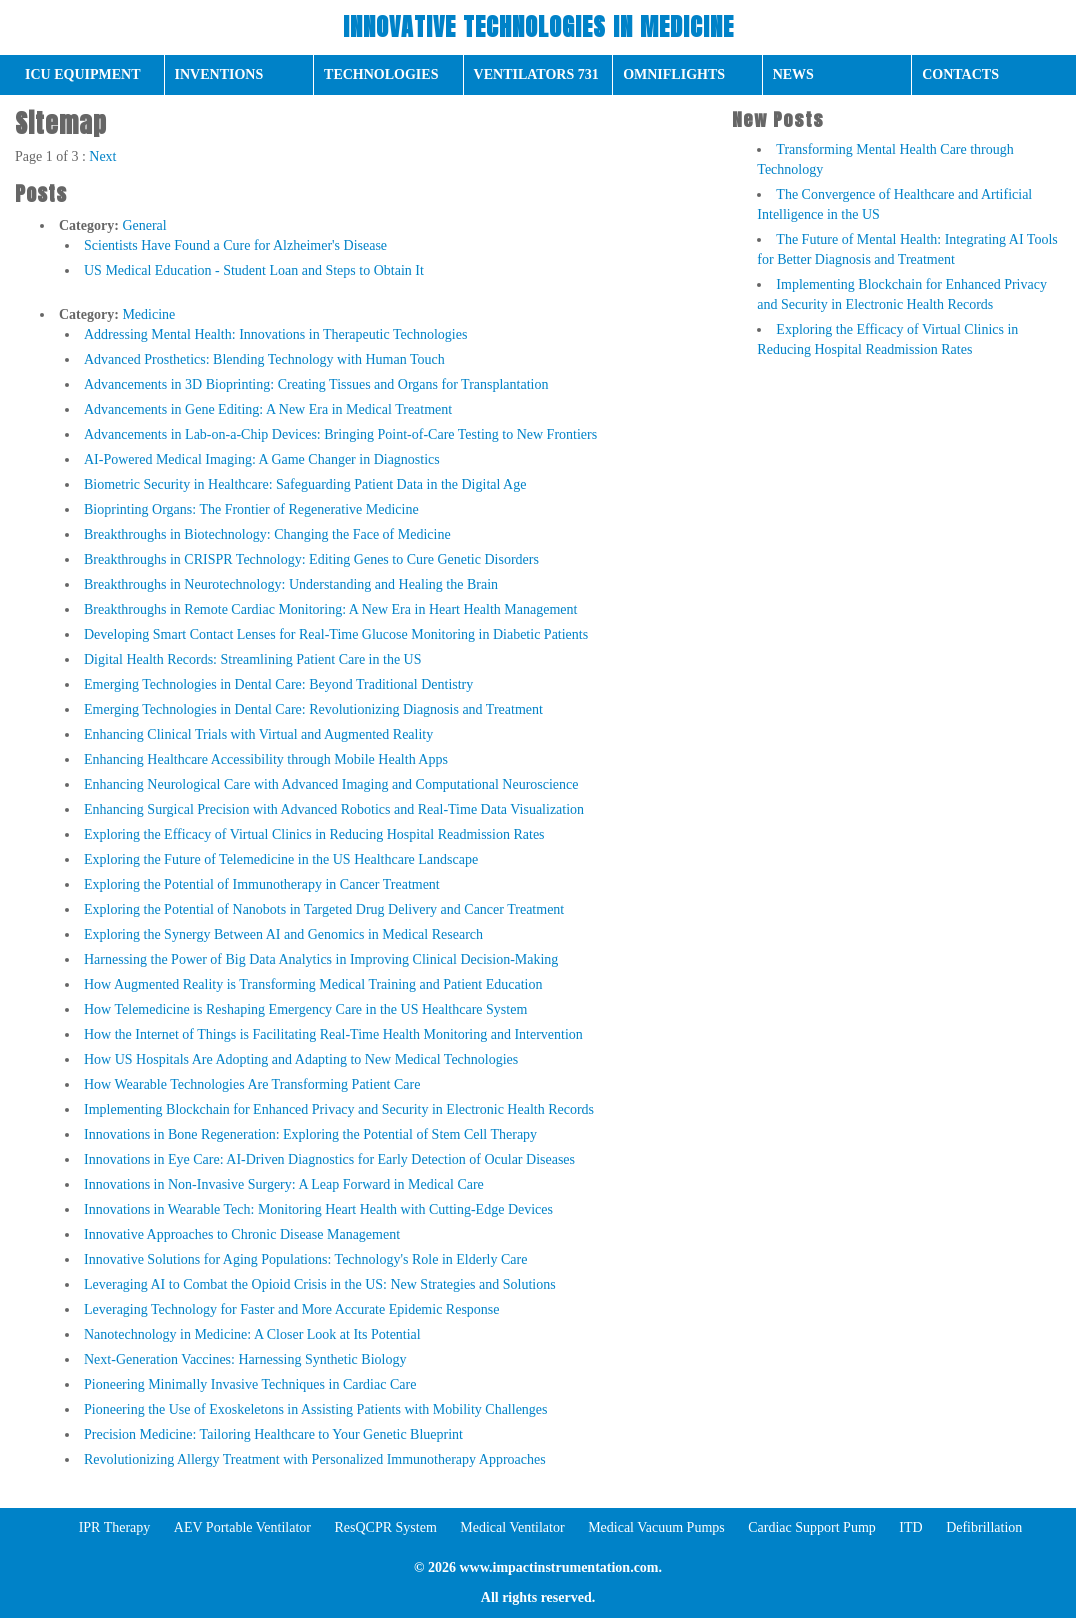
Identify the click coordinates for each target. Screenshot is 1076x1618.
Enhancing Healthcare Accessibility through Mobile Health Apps (266, 759)
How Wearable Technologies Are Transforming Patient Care (252, 1084)
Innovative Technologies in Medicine (538, 27)
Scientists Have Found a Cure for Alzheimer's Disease (235, 245)
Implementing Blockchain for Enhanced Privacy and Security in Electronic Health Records (339, 1109)
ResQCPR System (385, 1527)
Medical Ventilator (512, 1527)
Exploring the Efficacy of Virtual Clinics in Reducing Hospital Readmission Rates (314, 834)
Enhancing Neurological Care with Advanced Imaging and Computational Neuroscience (331, 784)
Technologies (381, 74)
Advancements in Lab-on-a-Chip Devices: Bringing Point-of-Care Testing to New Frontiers (340, 434)
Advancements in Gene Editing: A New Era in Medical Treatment (268, 409)
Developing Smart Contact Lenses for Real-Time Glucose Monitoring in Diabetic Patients (336, 634)
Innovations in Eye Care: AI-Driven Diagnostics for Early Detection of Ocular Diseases (329, 1159)
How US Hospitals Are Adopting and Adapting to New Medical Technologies (301, 1059)
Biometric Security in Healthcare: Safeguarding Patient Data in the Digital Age (305, 484)
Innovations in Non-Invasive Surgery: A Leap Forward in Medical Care (284, 1184)
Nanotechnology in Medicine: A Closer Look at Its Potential (252, 1334)
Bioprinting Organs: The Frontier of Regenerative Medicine (251, 509)
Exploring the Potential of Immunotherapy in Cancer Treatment (262, 884)
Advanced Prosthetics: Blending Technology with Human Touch (264, 359)
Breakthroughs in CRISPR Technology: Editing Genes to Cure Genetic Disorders (311, 559)
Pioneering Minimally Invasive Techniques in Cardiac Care (250, 1384)
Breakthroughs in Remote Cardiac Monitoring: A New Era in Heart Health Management (330, 609)
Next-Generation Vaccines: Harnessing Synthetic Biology (245, 1359)
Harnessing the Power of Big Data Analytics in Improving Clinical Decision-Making (321, 959)
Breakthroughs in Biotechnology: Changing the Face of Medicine (267, 534)
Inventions (219, 74)
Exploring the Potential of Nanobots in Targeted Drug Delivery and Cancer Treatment (324, 909)
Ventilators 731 (536, 74)
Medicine (148, 314)
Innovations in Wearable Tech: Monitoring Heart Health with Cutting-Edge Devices (318, 1209)
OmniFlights (674, 74)
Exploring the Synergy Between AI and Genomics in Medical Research (283, 934)
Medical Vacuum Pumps (656, 1527)
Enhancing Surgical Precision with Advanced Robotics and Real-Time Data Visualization (334, 809)
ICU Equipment (83, 74)
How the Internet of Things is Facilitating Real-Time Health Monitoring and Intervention (333, 1034)
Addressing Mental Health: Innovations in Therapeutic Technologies (275, 334)
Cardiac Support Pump (812, 1527)
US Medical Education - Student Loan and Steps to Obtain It (254, 270)
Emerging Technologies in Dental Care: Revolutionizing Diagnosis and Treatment (313, 709)
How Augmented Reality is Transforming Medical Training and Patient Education (313, 984)
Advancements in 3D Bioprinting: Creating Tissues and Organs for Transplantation (316, 384)
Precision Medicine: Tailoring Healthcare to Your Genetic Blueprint (273, 1434)
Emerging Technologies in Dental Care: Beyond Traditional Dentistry (278, 684)
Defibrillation (984, 1527)
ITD (910, 1527)
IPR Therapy (115, 1527)
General (144, 225)
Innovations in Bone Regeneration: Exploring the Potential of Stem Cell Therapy (310, 1134)
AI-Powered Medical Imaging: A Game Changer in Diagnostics (262, 459)
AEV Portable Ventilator (242, 1527)
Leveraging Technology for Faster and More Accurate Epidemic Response (292, 1309)
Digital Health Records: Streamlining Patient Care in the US (253, 659)
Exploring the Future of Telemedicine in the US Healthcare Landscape (281, 859)
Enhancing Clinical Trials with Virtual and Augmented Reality (258, 734)
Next (102, 156)
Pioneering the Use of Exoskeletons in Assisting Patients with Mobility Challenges (316, 1409)
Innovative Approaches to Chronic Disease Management (242, 1234)
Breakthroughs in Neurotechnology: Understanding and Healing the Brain (291, 584)
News (793, 74)
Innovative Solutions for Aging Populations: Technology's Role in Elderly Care (305, 1259)
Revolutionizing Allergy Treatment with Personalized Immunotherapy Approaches (315, 1459)
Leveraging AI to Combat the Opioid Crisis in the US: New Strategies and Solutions (320, 1284)
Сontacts (960, 74)
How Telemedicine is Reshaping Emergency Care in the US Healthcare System (305, 1009)
